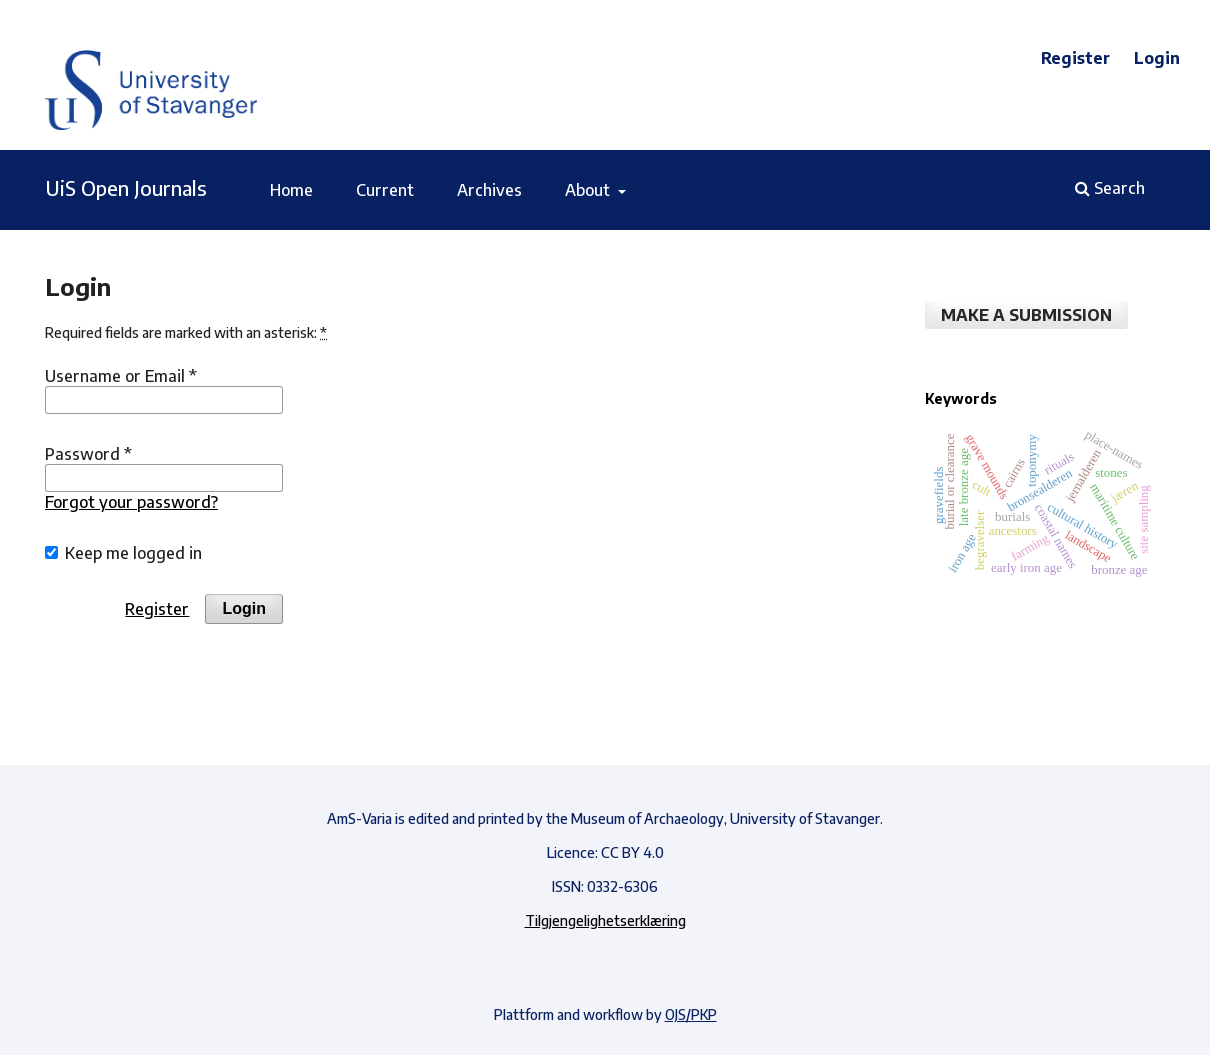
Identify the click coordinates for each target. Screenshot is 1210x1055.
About (589, 190)
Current (385, 190)
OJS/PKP (691, 1014)
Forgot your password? (131, 502)
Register (1075, 58)
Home (291, 190)
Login (1157, 58)
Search (1110, 188)
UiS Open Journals (126, 187)
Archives (489, 190)
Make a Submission (1026, 315)
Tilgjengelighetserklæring (605, 920)
